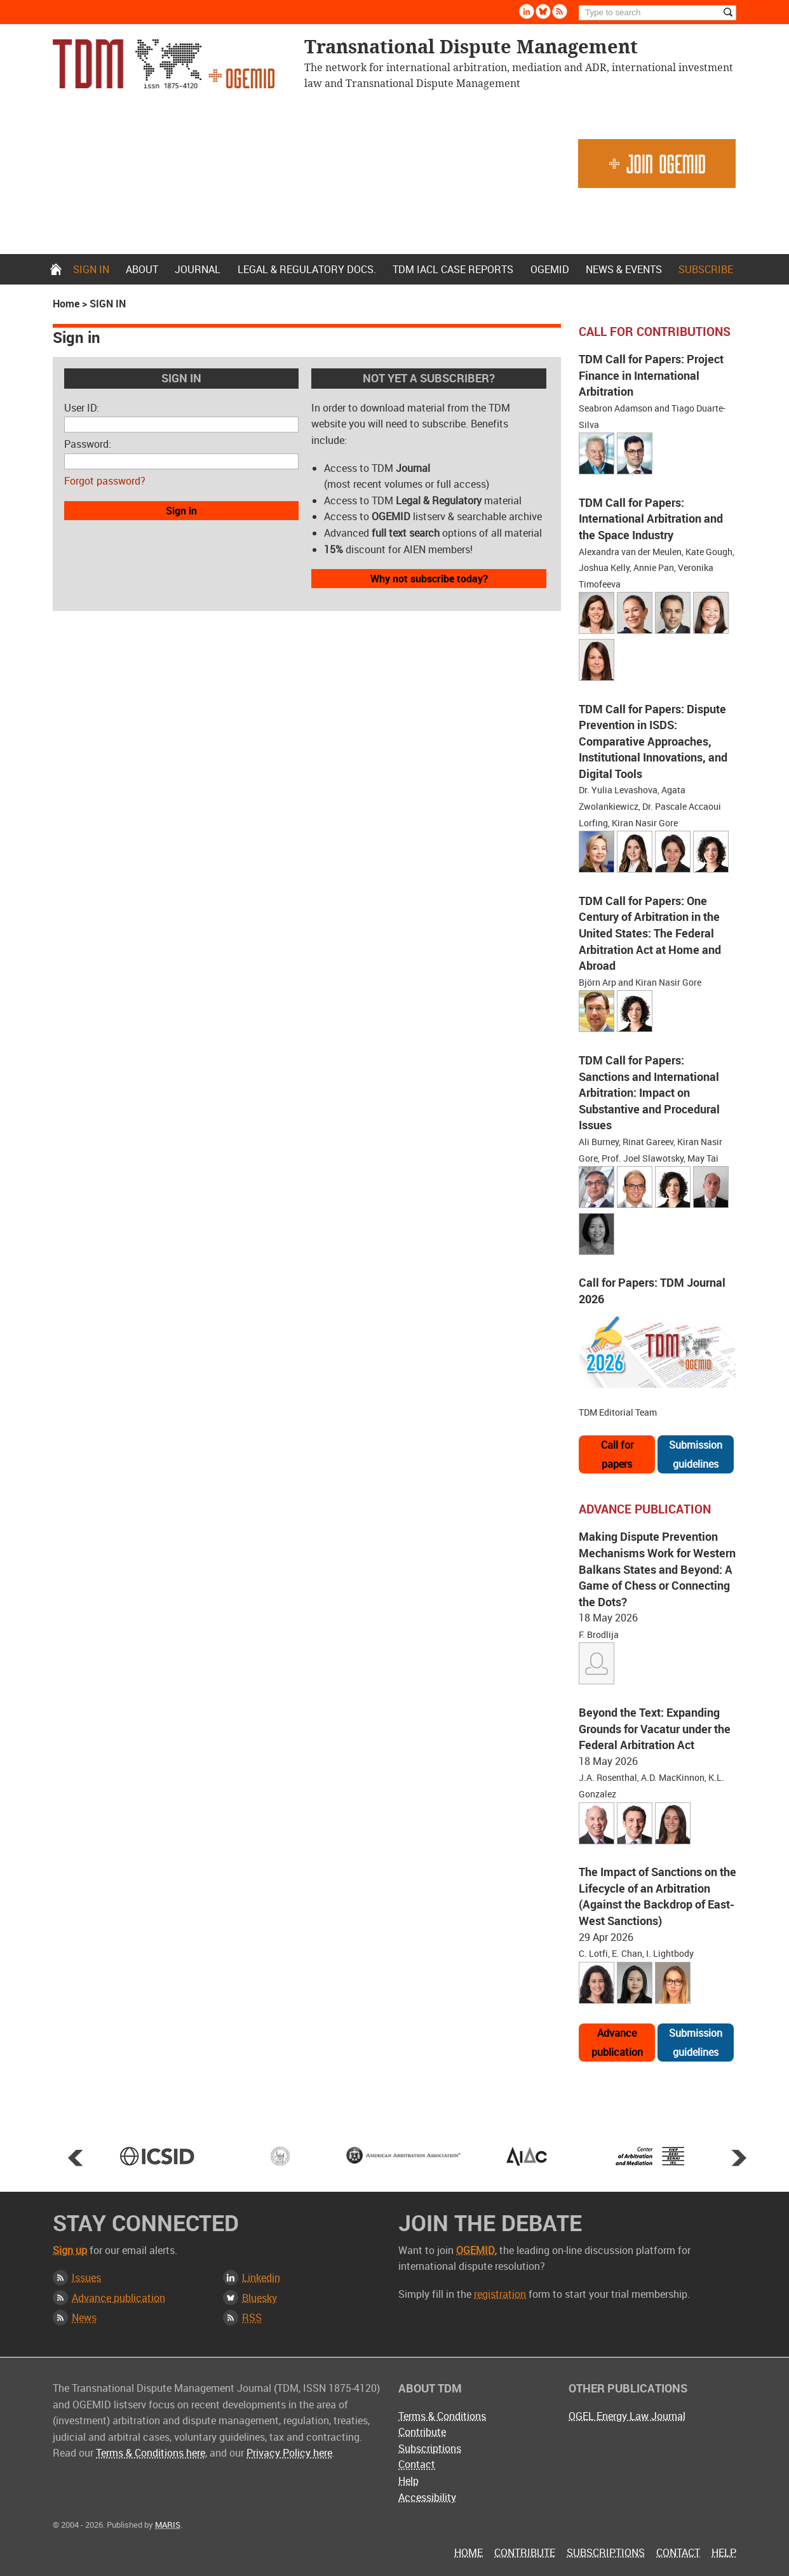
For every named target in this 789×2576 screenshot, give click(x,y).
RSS (252, 2317)
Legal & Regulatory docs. (307, 269)
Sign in (91, 269)
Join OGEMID (657, 163)
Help (408, 2481)
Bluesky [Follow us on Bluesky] (543, 11)
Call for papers (617, 1454)
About (142, 269)
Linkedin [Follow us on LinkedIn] (526, 11)
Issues (86, 2277)
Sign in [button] (181, 511)
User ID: (81, 408)
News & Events (624, 269)
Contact (416, 2464)
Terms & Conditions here (150, 2453)
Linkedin (261, 2277)
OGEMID (549, 269)
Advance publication (617, 2042)
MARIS (167, 2524)
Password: (87, 444)
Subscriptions (429, 2448)
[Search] (657, 12)
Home (56, 269)
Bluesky (259, 2298)
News (84, 2317)
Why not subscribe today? (429, 579)
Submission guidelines (695, 1454)
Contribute (422, 2432)
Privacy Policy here (289, 2453)
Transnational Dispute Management (163, 63)
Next (739, 2157)
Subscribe (705, 269)
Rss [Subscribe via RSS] (559, 11)
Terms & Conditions (442, 2416)
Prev (75, 2157)
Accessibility (427, 2497)
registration (500, 2294)
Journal (197, 269)
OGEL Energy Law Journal (627, 2416)
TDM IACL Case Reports (453, 269)
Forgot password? (104, 481)
